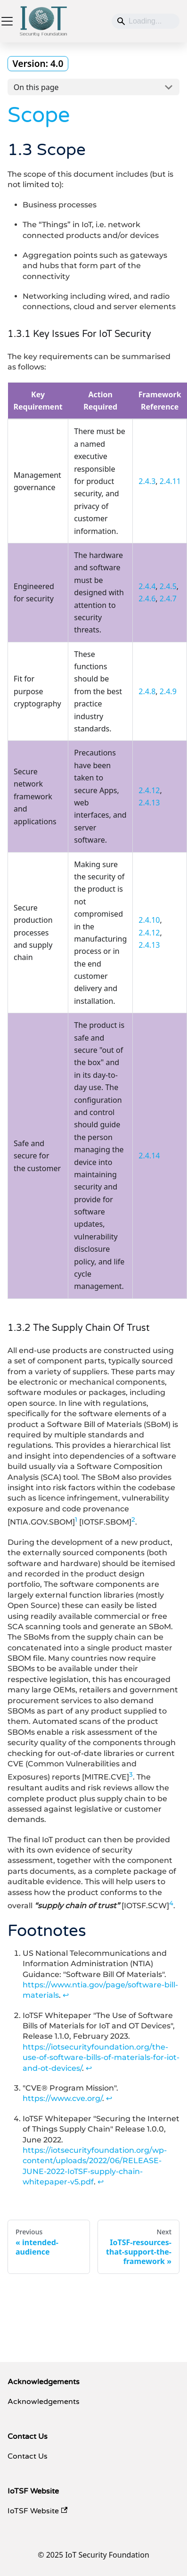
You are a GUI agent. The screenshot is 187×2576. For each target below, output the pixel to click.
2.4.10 (149, 920)
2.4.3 (146, 481)
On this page (36, 87)
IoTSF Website (37, 2511)
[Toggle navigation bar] (7, 21)
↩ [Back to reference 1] (66, 1995)
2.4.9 (168, 691)
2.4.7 (168, 598)
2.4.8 (146, 691)
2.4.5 (168, 586)
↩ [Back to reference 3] (109, 2098)
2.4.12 (149, 790)
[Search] (145, 21)
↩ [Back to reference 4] (101, 2181)
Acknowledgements (44, 2401)
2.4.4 (146, 586)
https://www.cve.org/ (62, 2098)
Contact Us (28, 2456)
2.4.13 (149, 802)
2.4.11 (170, 481)
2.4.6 (146, 598)
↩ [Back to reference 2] (89, 2068)
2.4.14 (149, 1155)
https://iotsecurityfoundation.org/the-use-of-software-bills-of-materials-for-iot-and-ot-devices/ (101, 2058)
